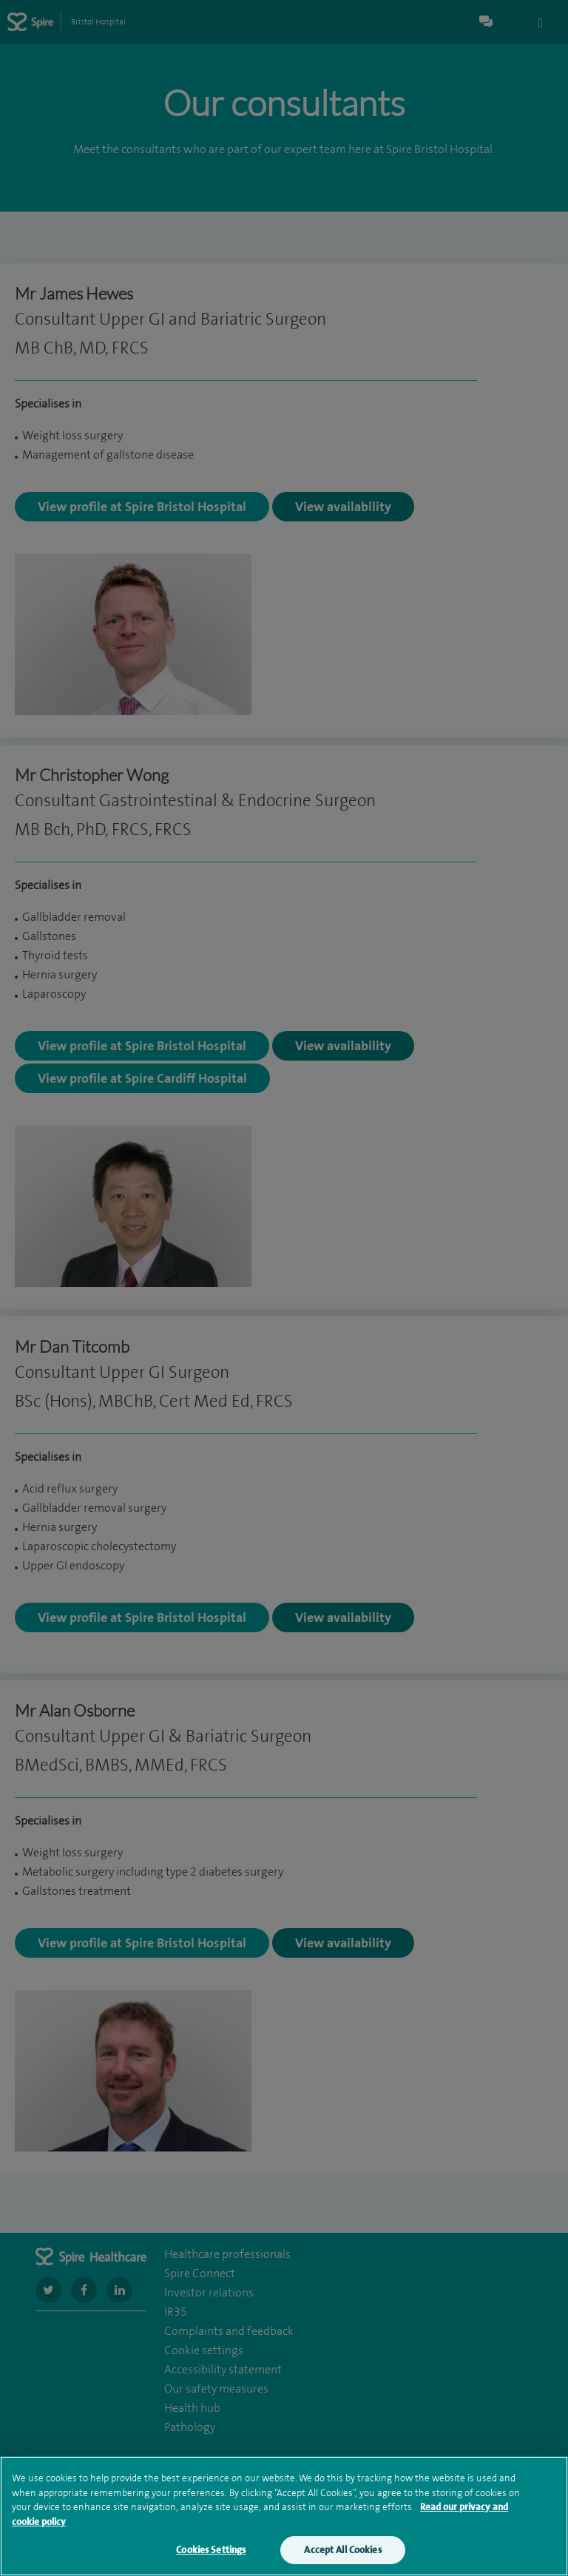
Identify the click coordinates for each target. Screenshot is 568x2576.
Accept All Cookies (342, 2552)
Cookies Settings (211, 2552)
